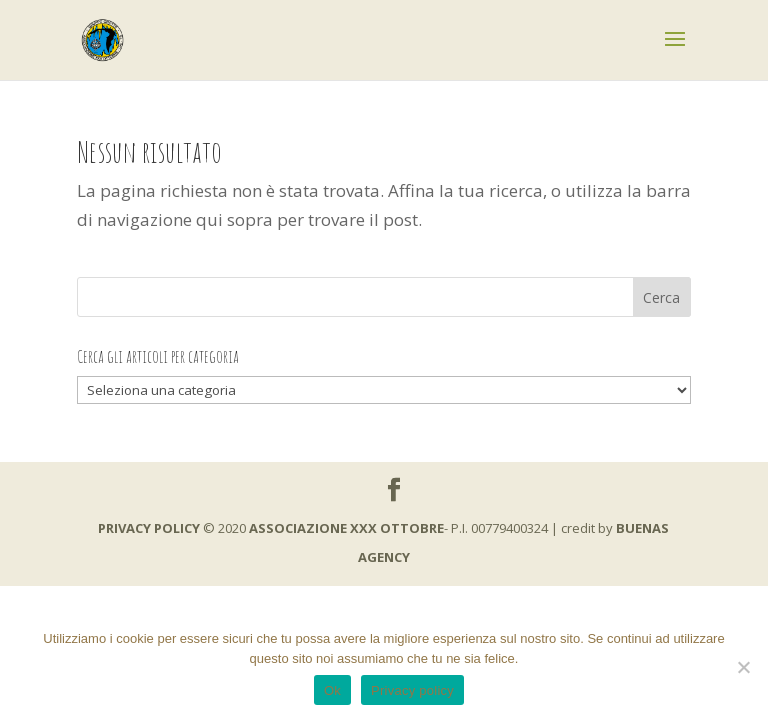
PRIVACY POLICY (149, 528)
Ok (332, 690)
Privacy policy (412, 690)
